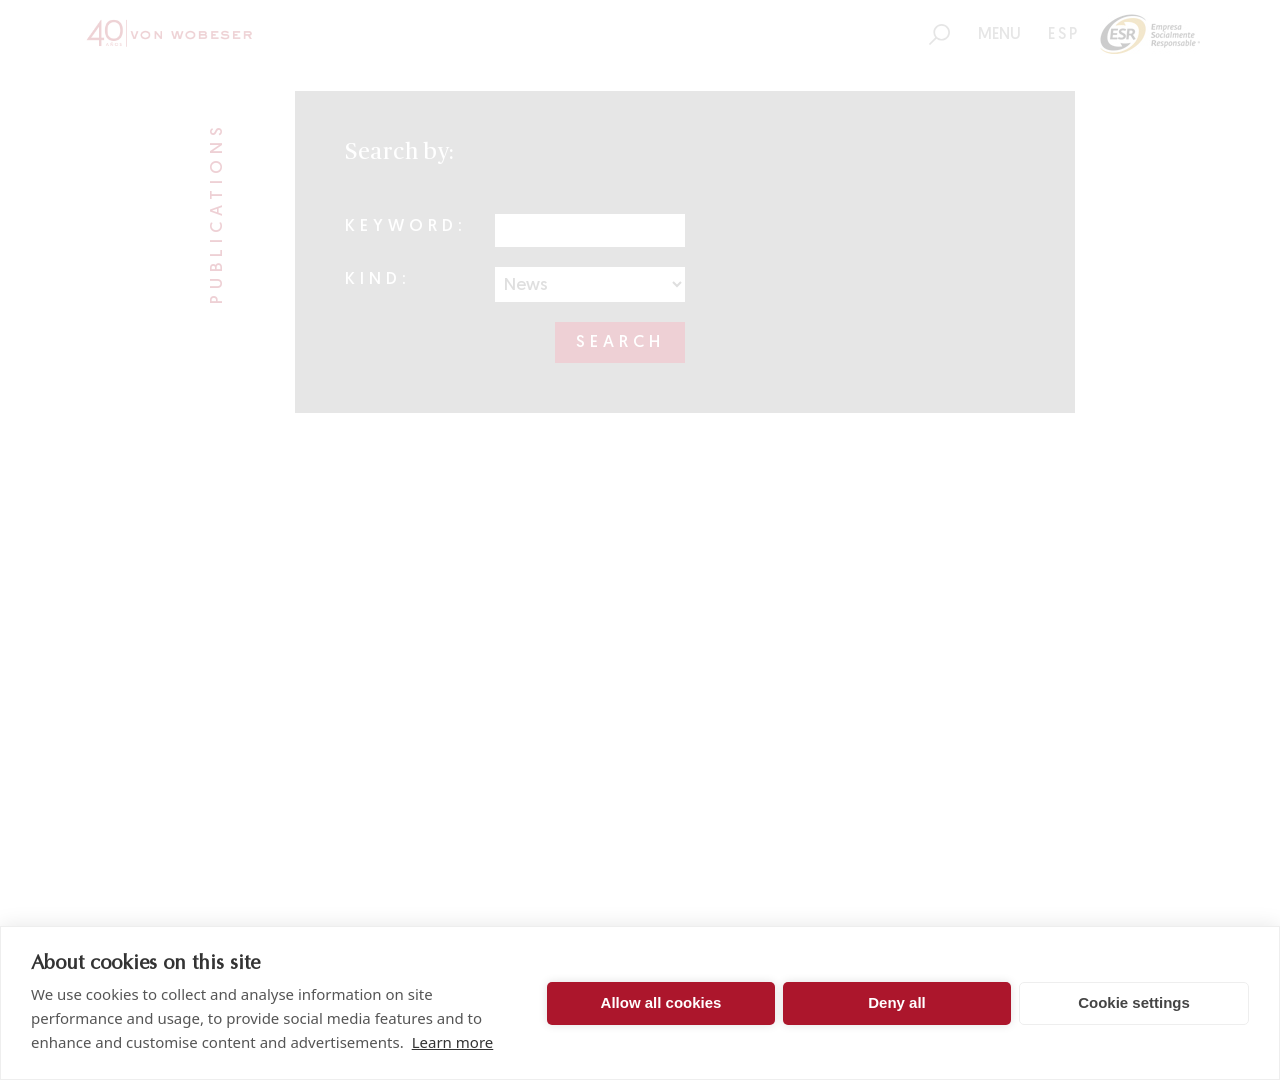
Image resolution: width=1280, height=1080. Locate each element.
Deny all (897, 1002)
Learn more (453, 1042)
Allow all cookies (661, 1002)
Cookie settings (1134, 1002)
